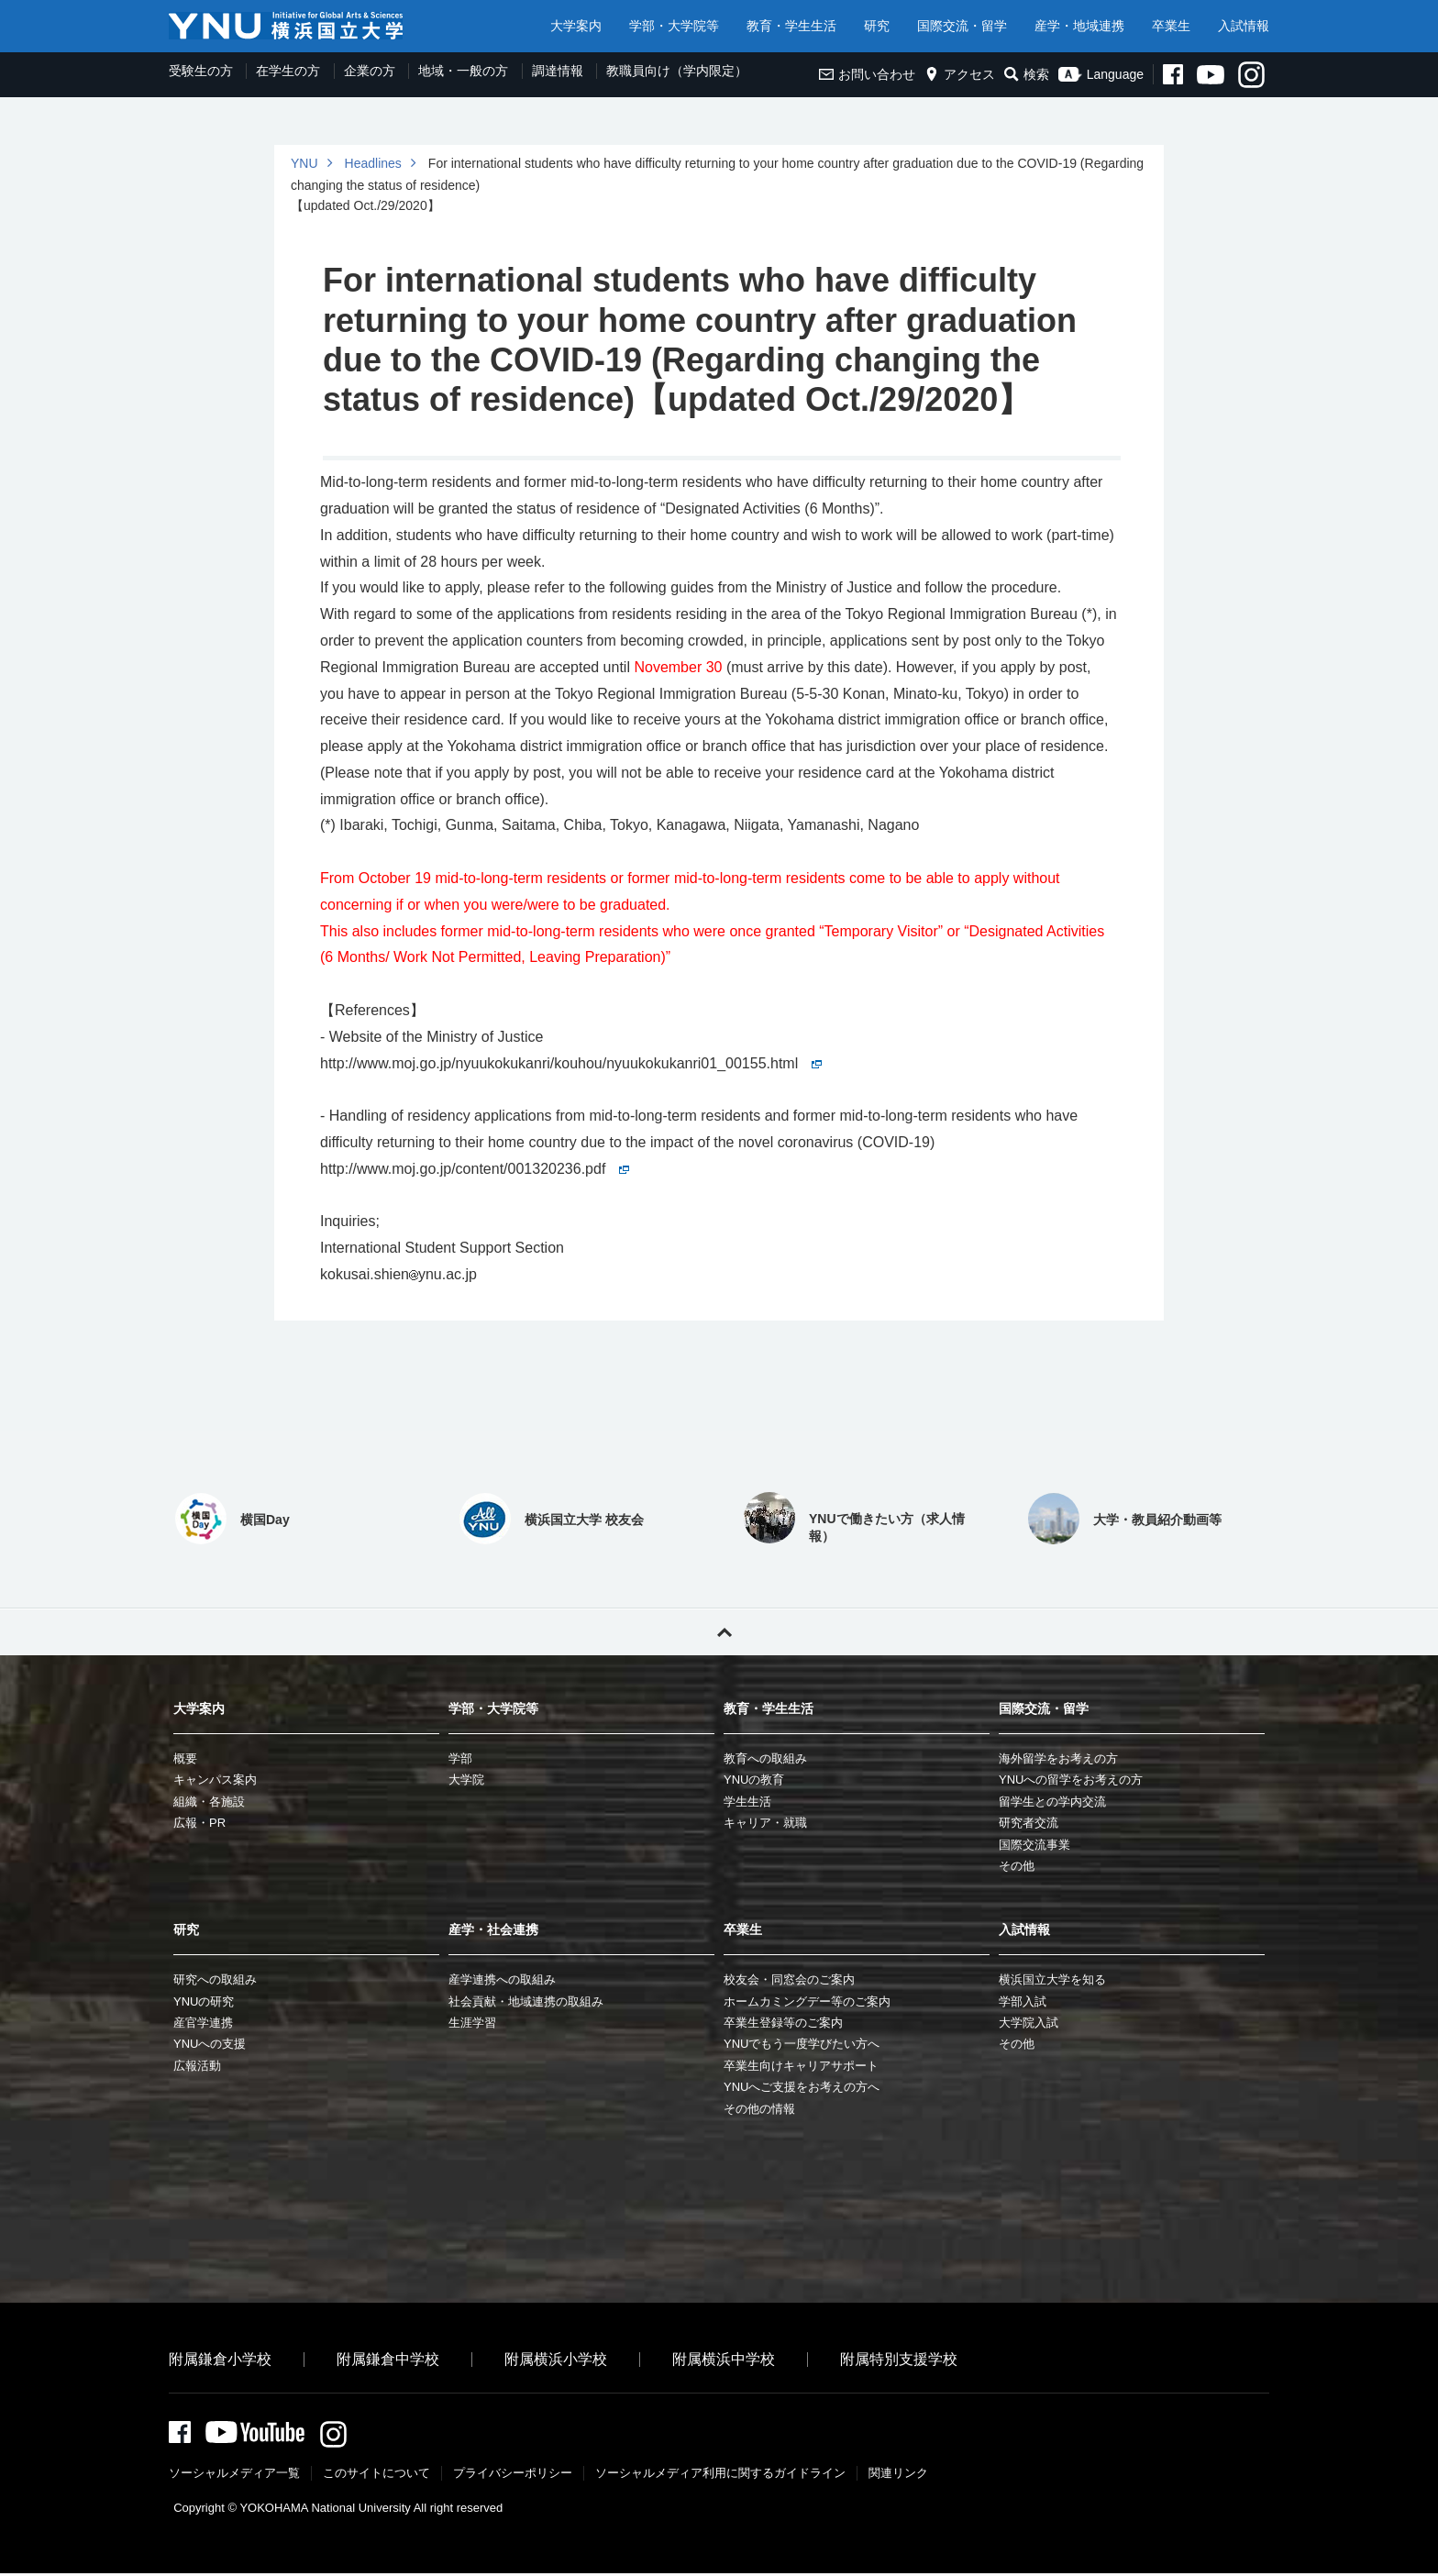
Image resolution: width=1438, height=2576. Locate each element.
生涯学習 (472, 2022)
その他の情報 (759, 2109)
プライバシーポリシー (512, 2475)
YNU (304, 163)
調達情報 (557, 70)
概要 (185, 1758)
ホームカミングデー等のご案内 (807, 2001)
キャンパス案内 (215, 1779)
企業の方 (369, 70)
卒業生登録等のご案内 (783, 2022)
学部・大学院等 (674, 25)
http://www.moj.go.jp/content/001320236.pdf (474, 1169)
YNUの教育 (754, 1779)
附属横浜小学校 (555, 2359)
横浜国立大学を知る (1052, 1979)
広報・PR (199, 1823)
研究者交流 (1028, 1823)
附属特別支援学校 (898, 2359)
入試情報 (1243, 25)
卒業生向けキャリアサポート (801, 2066)
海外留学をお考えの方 (1058, 1758)
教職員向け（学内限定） (676, 70)
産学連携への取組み (502, 1979)
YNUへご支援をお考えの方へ (801, 2087)
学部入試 (1022, 2001)
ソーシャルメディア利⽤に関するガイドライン (720, 2475)
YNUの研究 (203, 2001)
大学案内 (576, 25)
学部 (460, 1758)
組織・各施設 (209, 1801)
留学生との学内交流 (1052, 1801)
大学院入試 (1028, 2022)
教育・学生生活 (791, 25)
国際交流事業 (1034, 1845)
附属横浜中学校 (723, 2359)
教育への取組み (765, 1758)
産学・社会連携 (493, 1929)
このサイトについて (376, 2475)
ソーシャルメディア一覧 (234, 2475)
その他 (1016, 1866)
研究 (877, 25)
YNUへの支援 (209, 2044)
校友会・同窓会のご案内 (789, 1979)
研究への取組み (215, 1979)
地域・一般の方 (463, 70)
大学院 (466, 1779)
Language (1101, 74)
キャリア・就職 (765, 1823)
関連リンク (898, 2475)
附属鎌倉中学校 (388, 2359)
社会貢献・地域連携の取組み (525, 2001)
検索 (1026, 74)
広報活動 (197, 2066)
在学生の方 (288, 70)
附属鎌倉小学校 (220, 2359)
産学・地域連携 (1079, 25)
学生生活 (747, 1801)
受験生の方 (201, 70)
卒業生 (1171, 25)
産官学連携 (203, 2022)
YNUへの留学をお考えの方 (1071, 1779)
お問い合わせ (867, 74)
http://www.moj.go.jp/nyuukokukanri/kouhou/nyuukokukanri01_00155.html (571, 1063)
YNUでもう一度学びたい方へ (801, 2044)
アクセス (959, 74)
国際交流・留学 (962, 25)
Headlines (373, 163)
